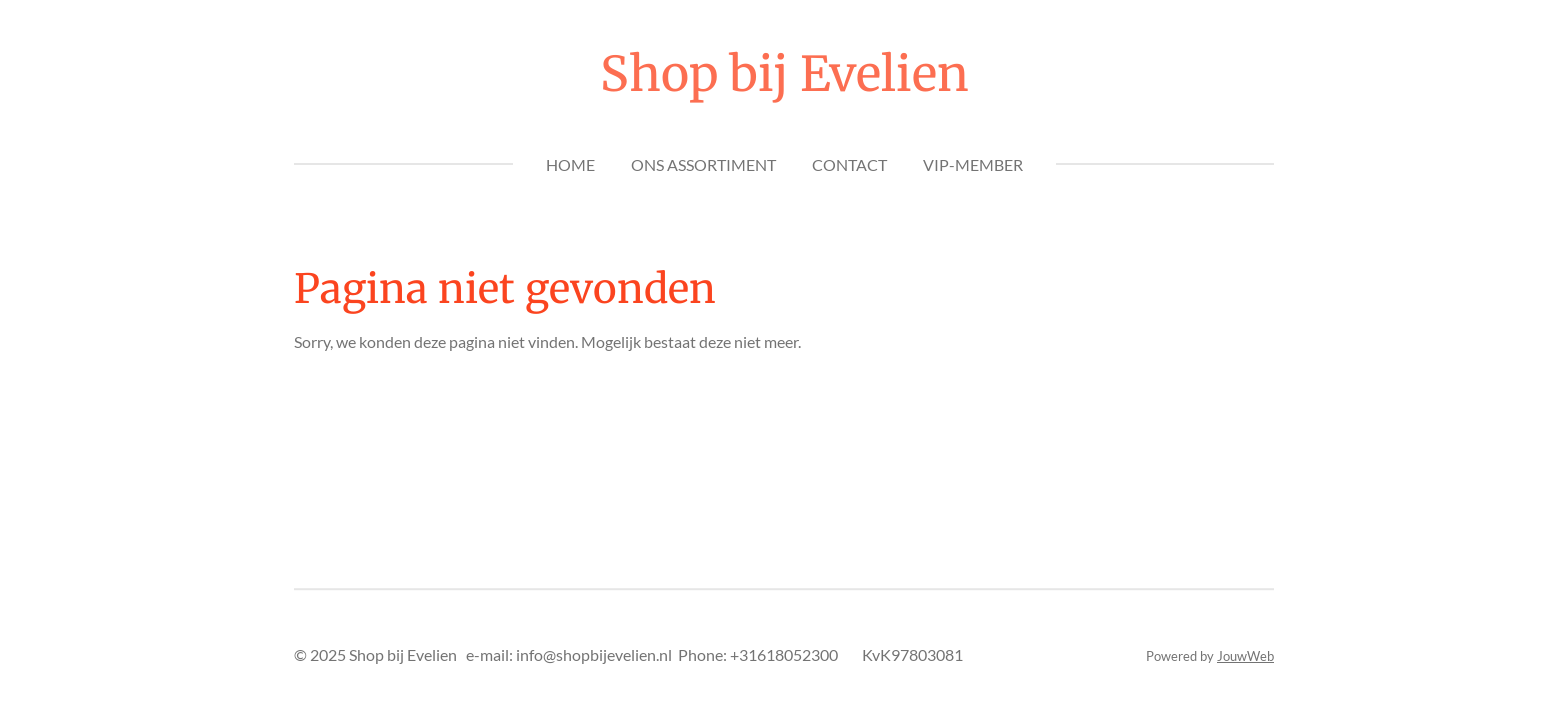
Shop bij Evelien (784, 74)
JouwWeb (1245, 656)
